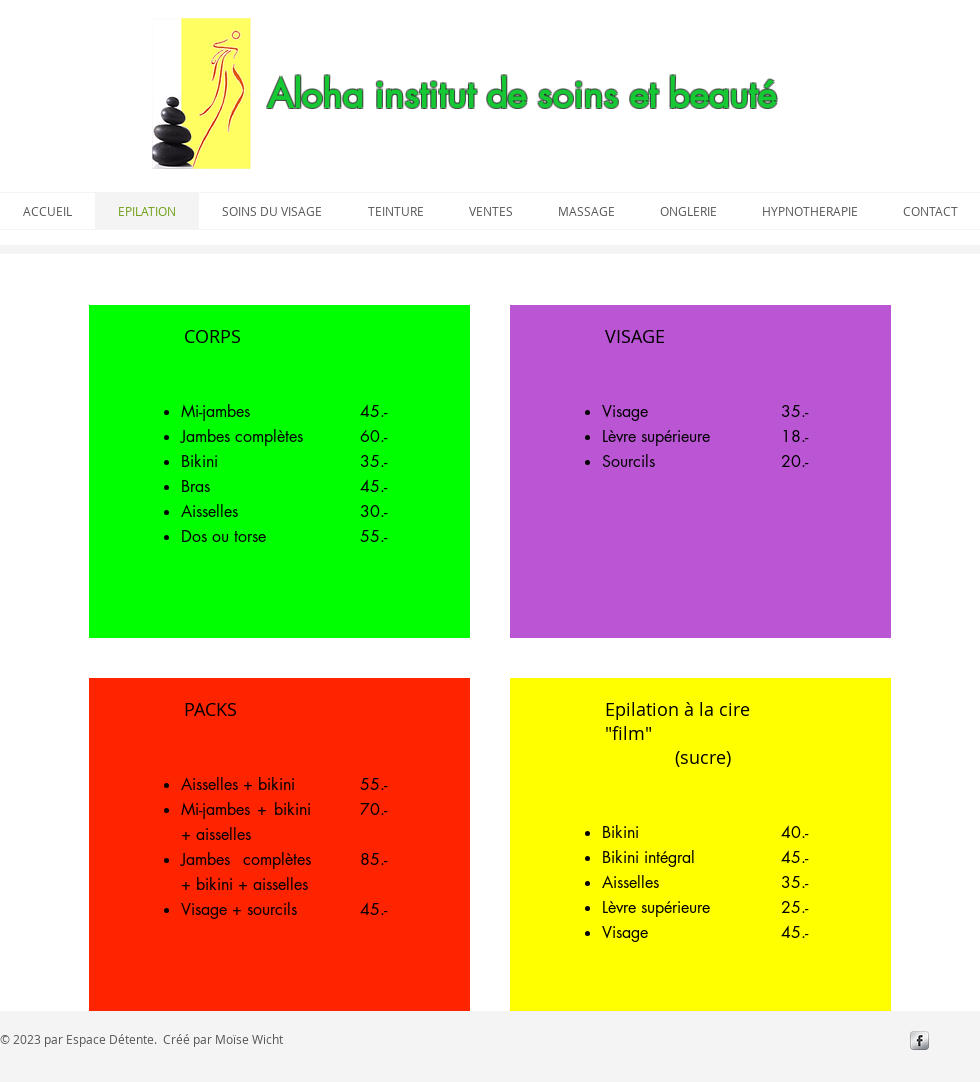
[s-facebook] (919, 1040)
